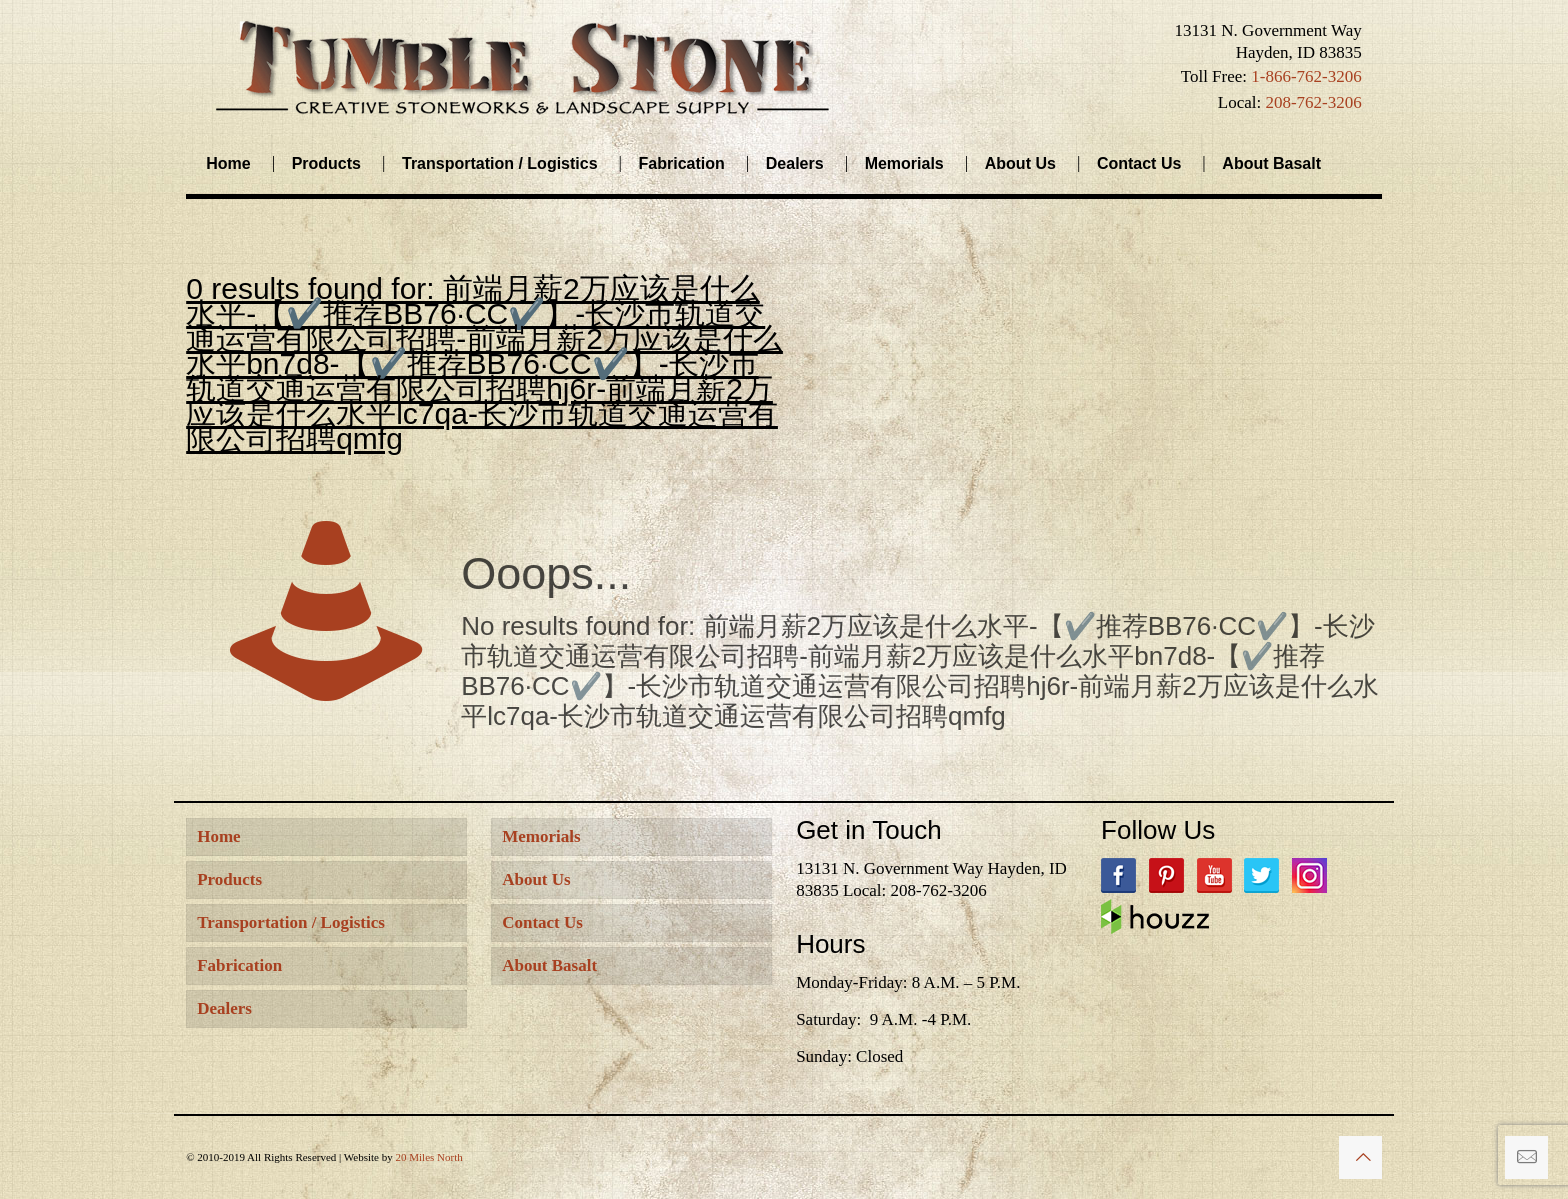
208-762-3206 (1313, 102)
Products (229, 879)
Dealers (224, 1008)
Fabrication (239, 965)
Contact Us (542, 922)
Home (218, 836)
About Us (536, 879)
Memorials (541, 836)
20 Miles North (428, 1157)
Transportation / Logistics (291, 922)
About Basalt (549, 965)
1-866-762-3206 (1306, 76)
